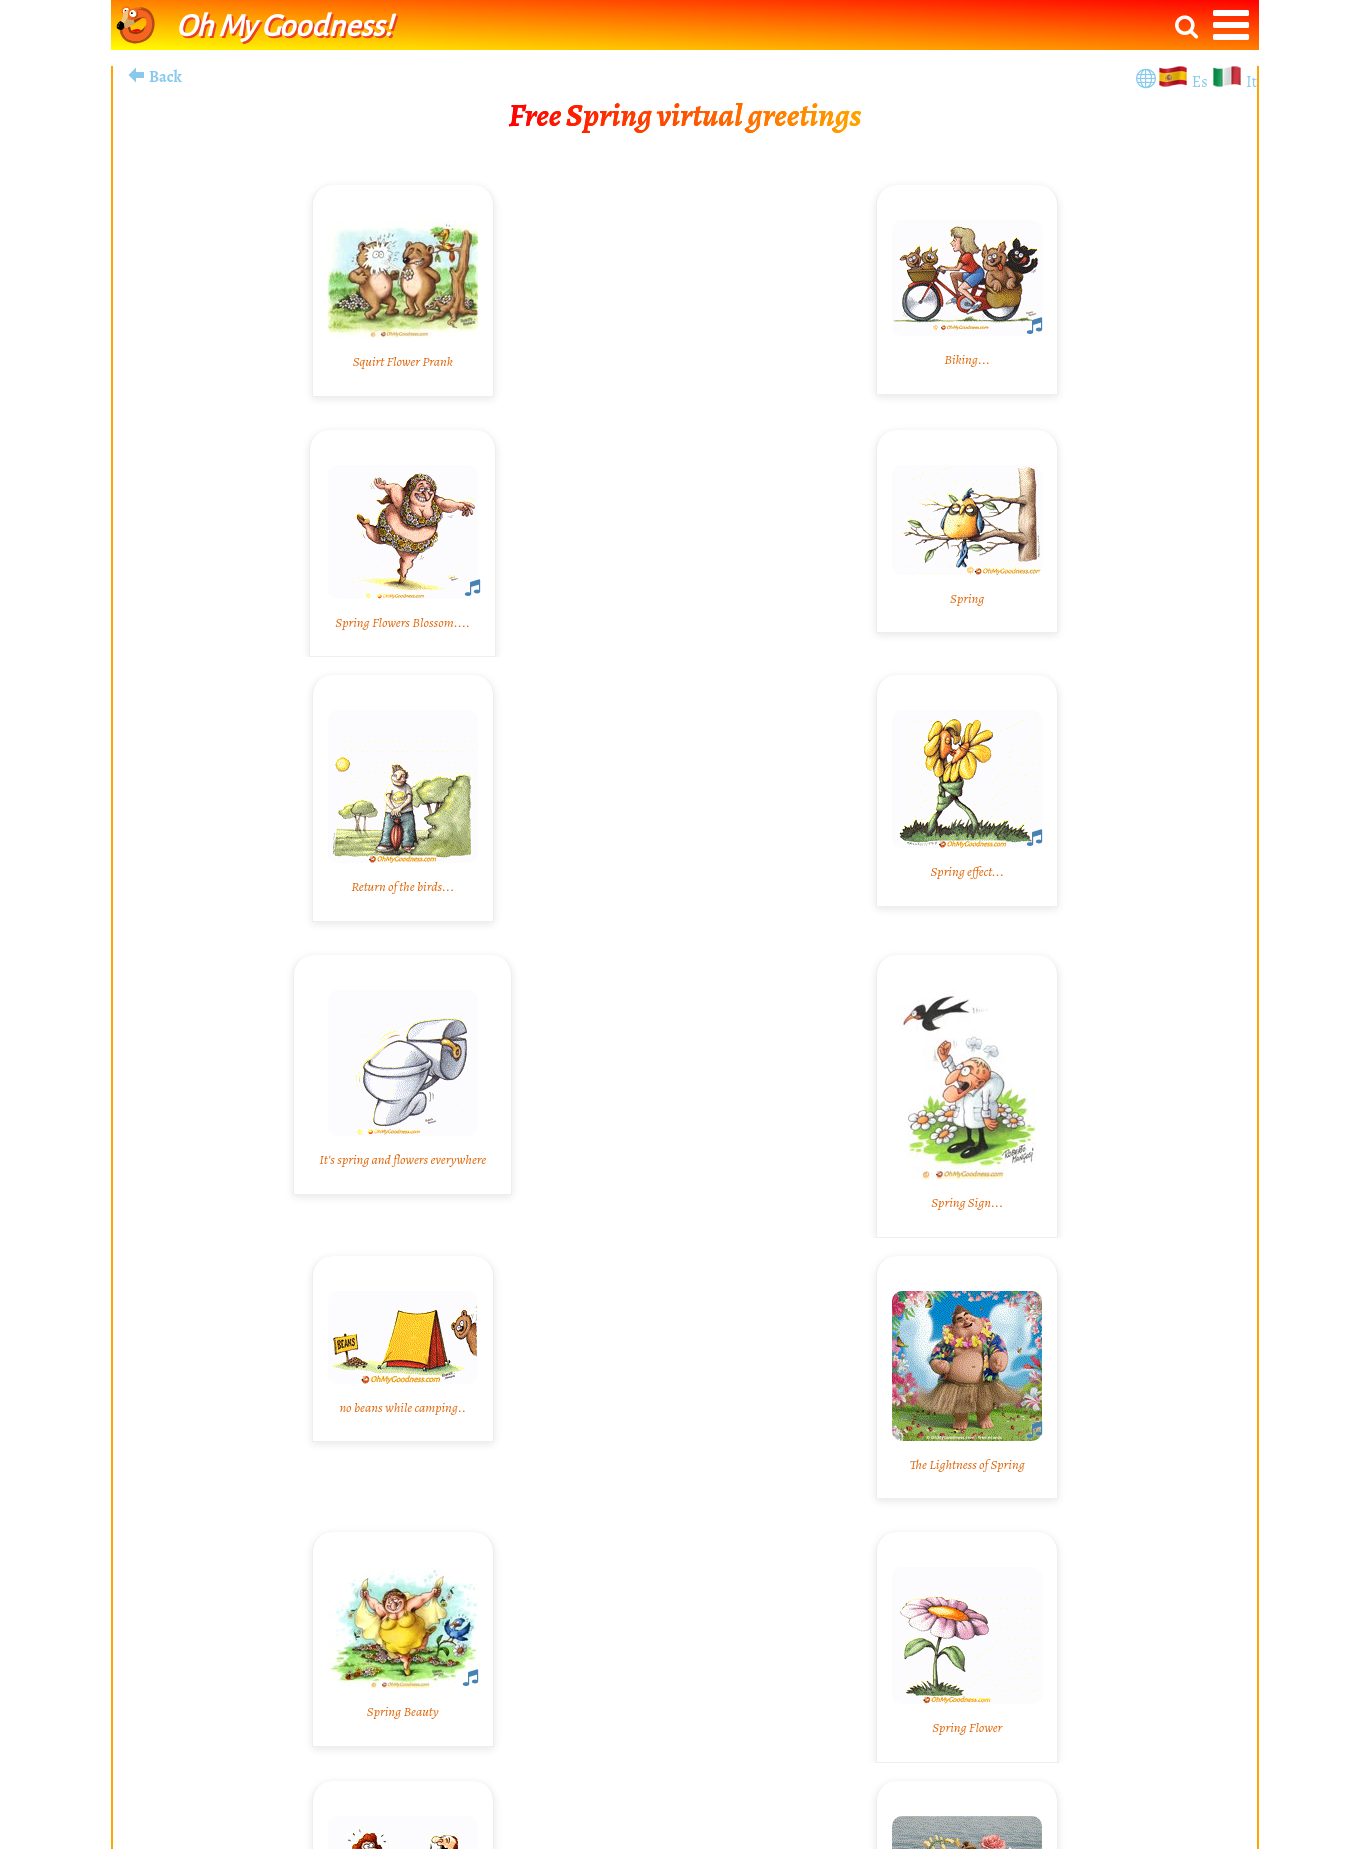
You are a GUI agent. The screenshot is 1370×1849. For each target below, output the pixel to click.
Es (1201, 82)
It (1251, 82)
